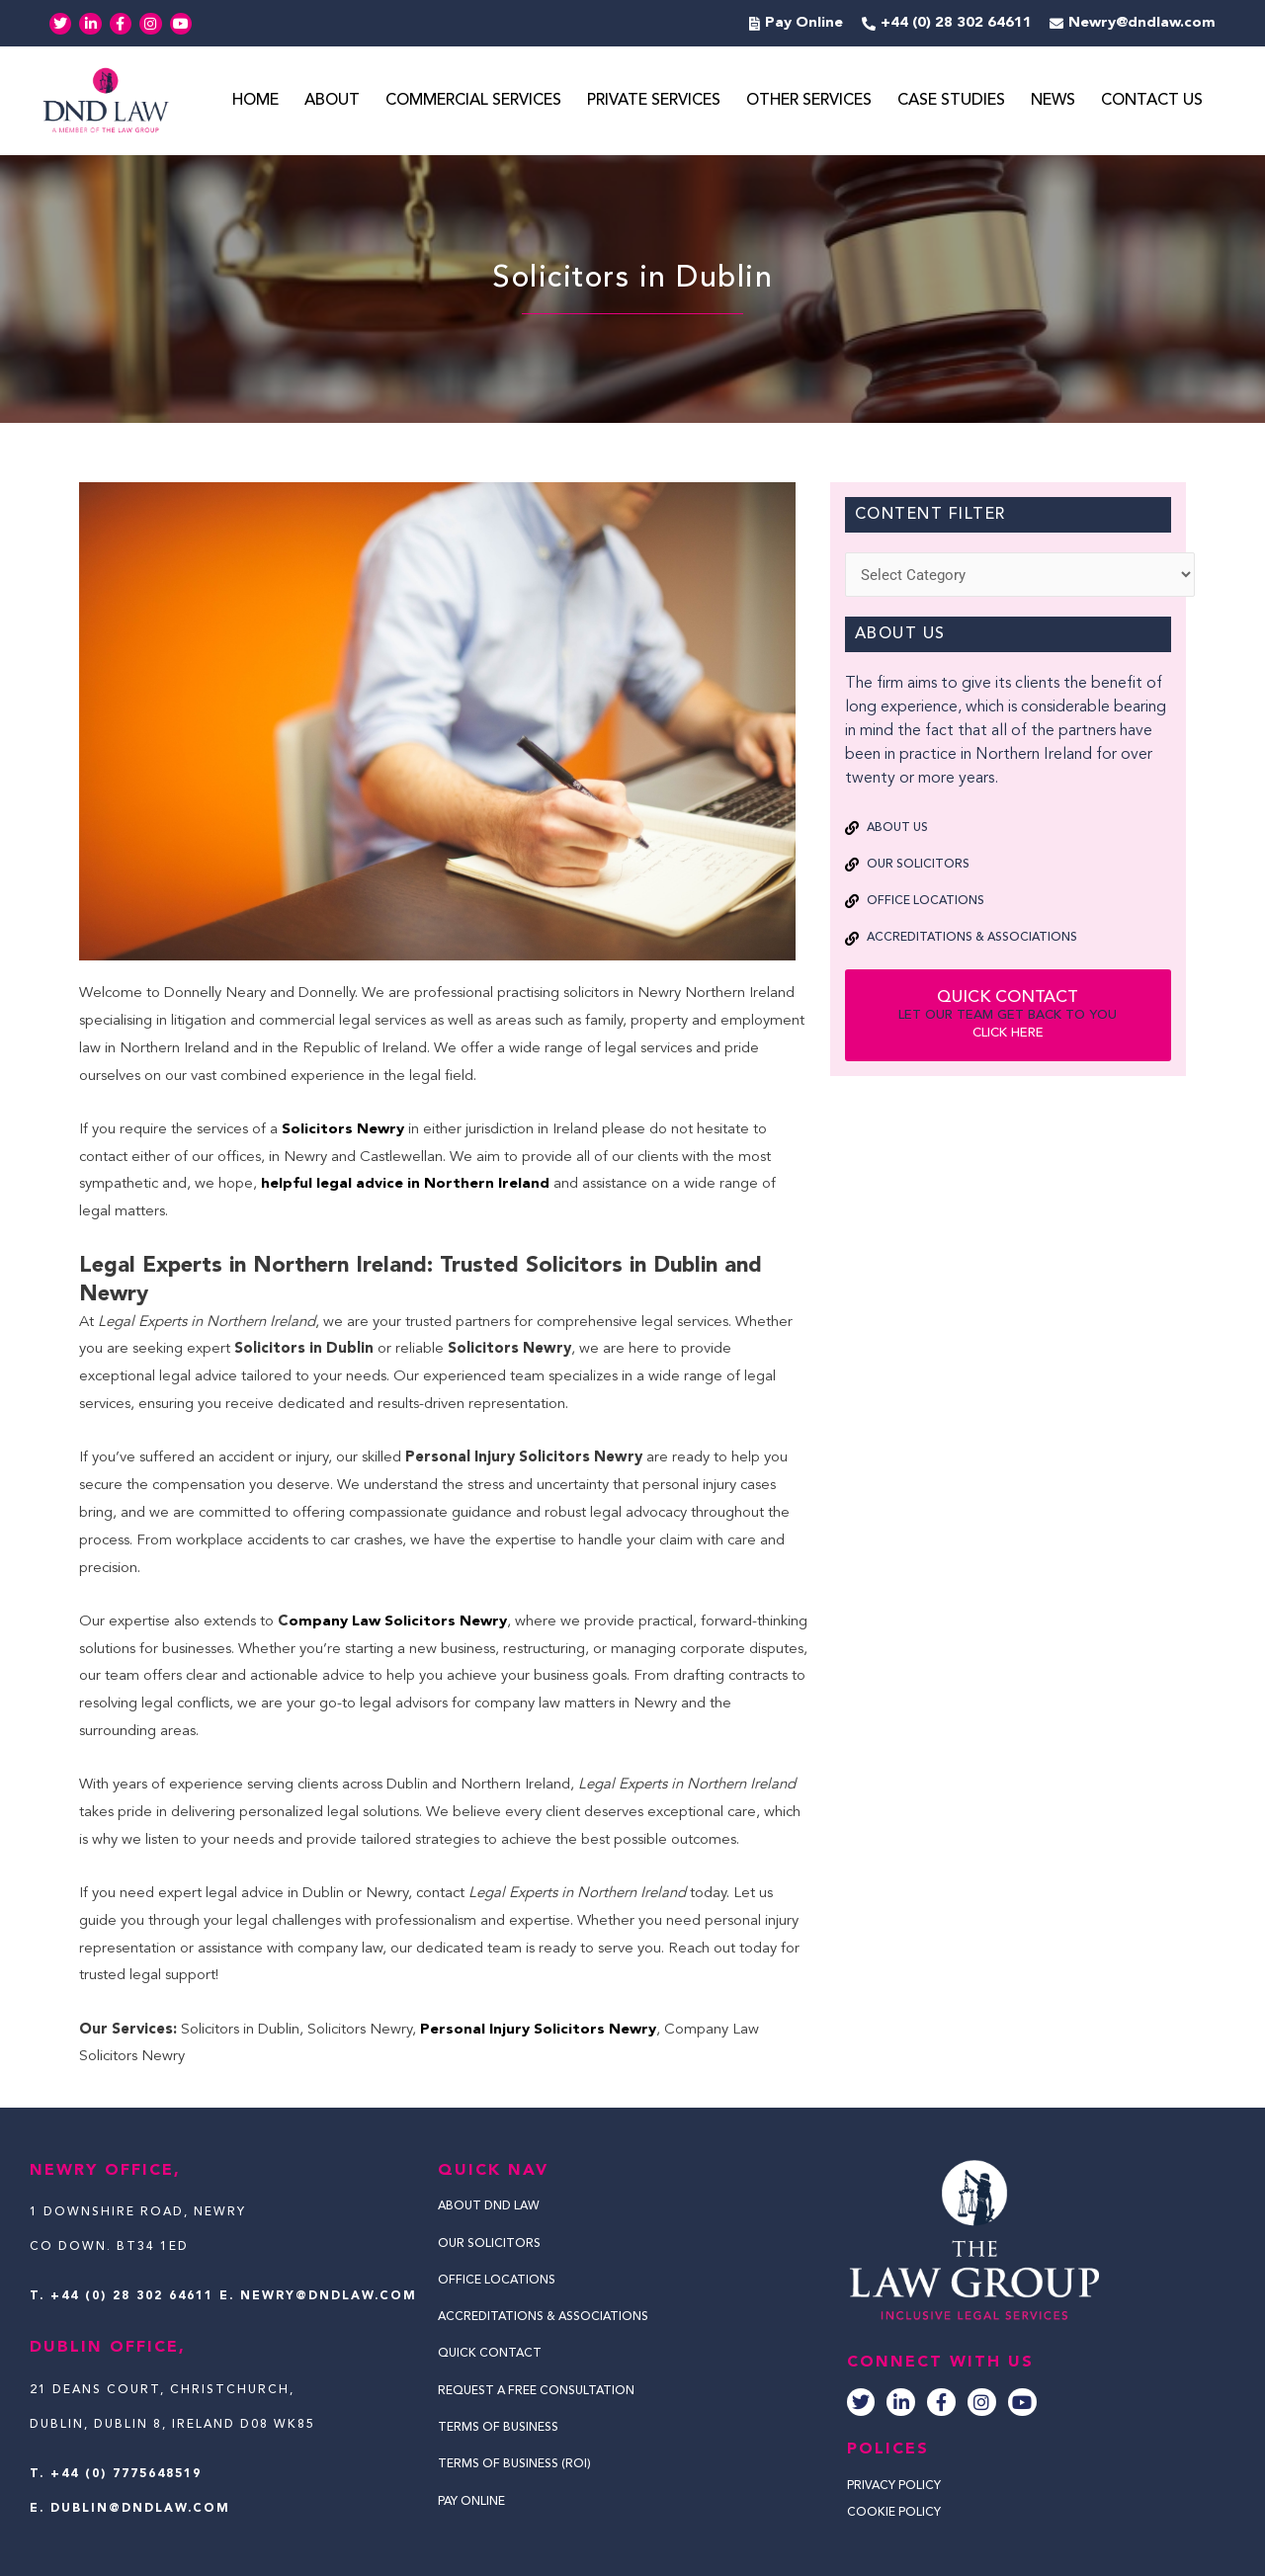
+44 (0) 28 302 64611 (131, 2297)
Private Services (653, 102)
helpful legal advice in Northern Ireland (403, 1185)
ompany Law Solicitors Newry (399, 1622)
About (332, 102)
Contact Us (1152, 102)
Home (255, 102)
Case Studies (951, 102)
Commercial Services (473, 102)
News (1053, 102)
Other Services (809, 102)
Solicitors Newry (343, 1129)
